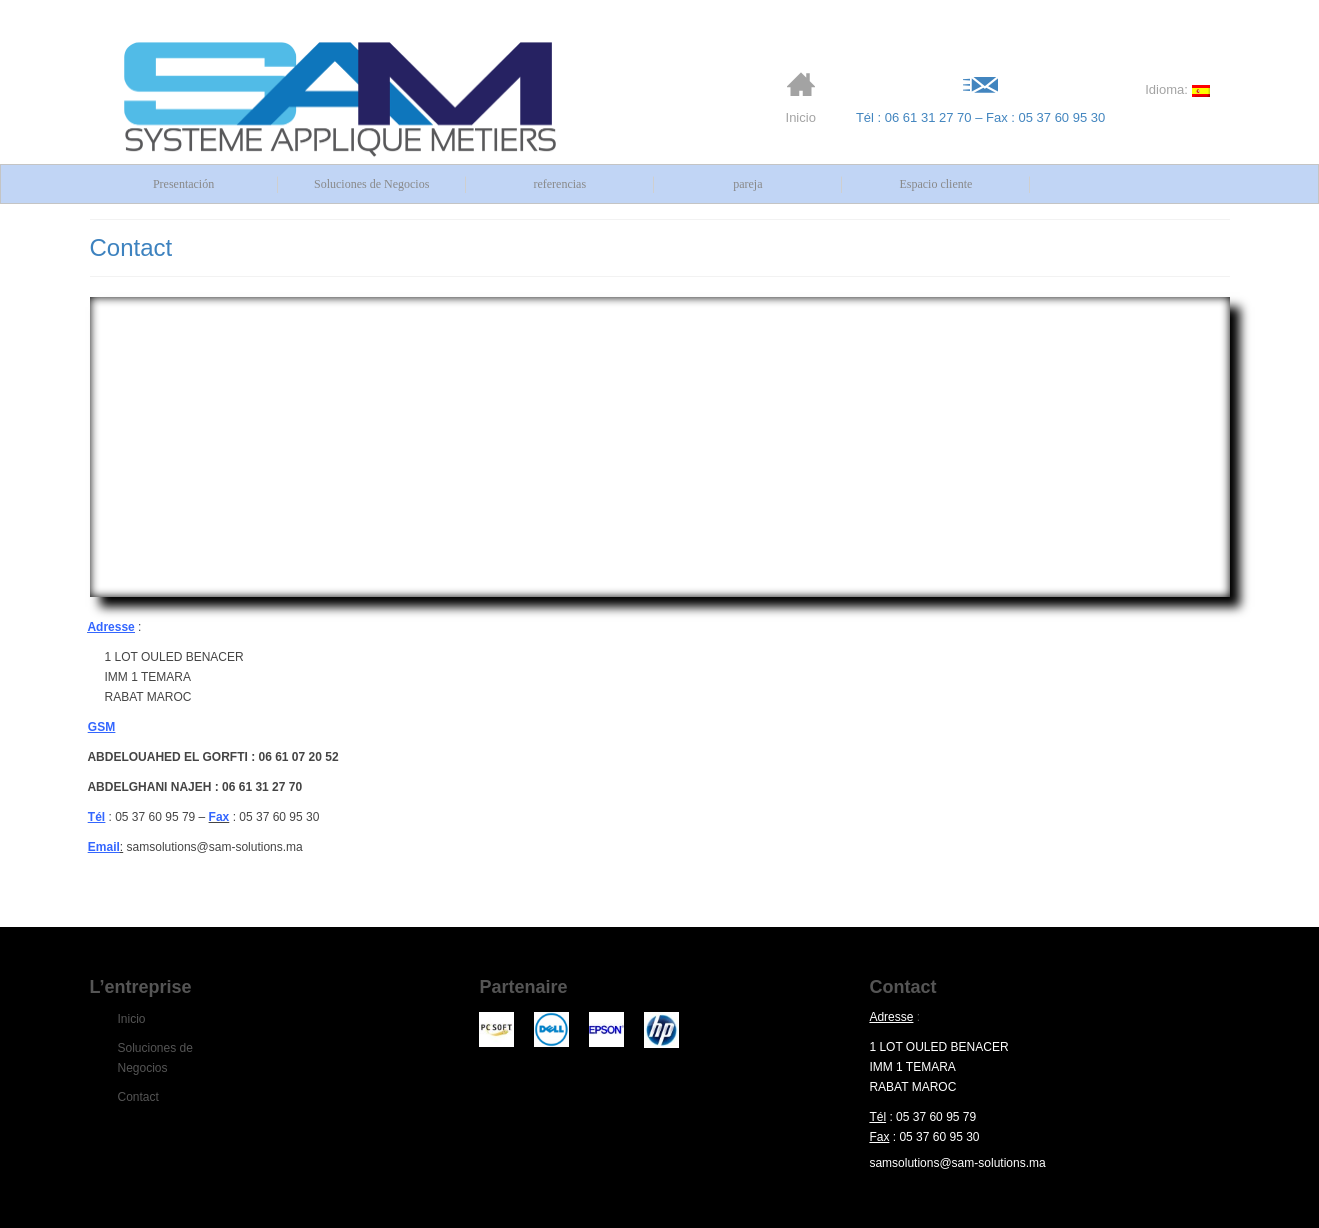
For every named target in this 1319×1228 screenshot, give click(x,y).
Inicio (801, 97)
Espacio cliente (935, 184)
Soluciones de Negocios (371, 184)
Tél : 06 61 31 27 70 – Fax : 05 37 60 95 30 (980, 97)
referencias (559, 184)
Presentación (183, 184)
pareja (747, 184)
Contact (138, 1097)
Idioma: (1177, 89)
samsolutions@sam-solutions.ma (957, 1163)
